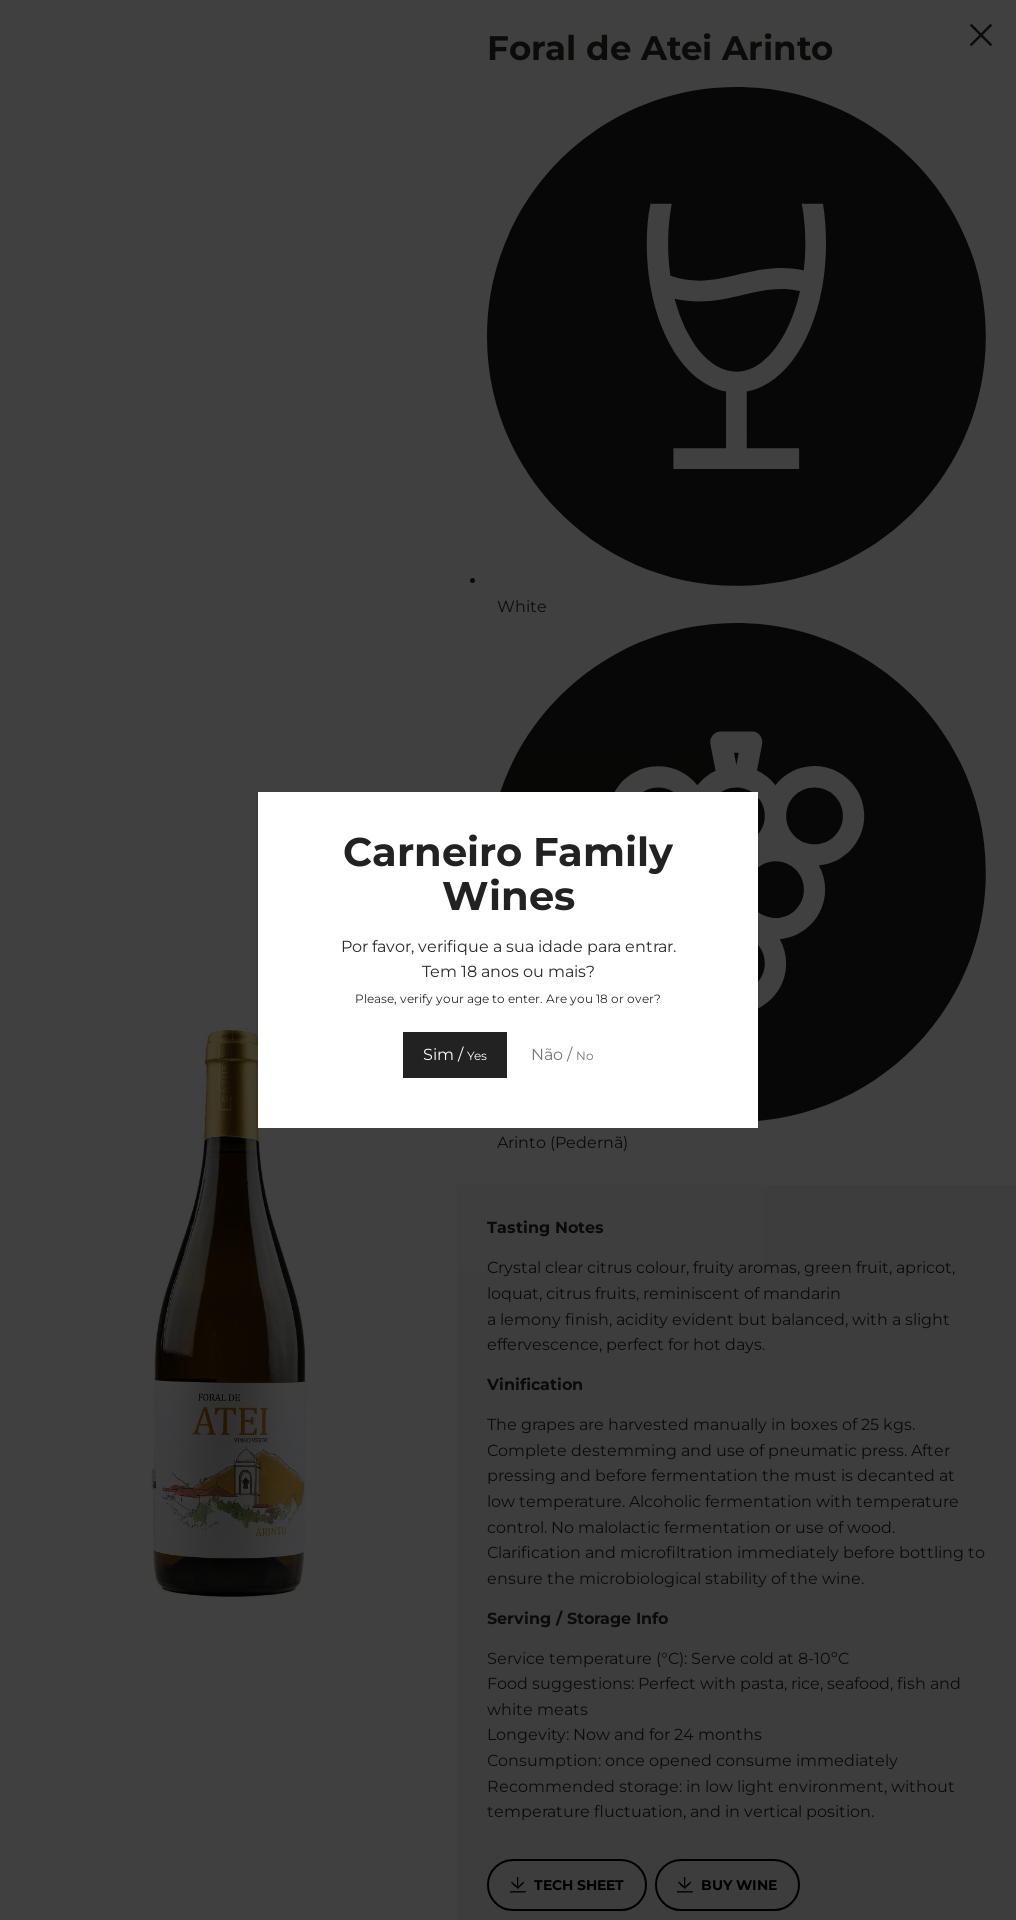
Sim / (455, 1054)
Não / (562, 1054)
